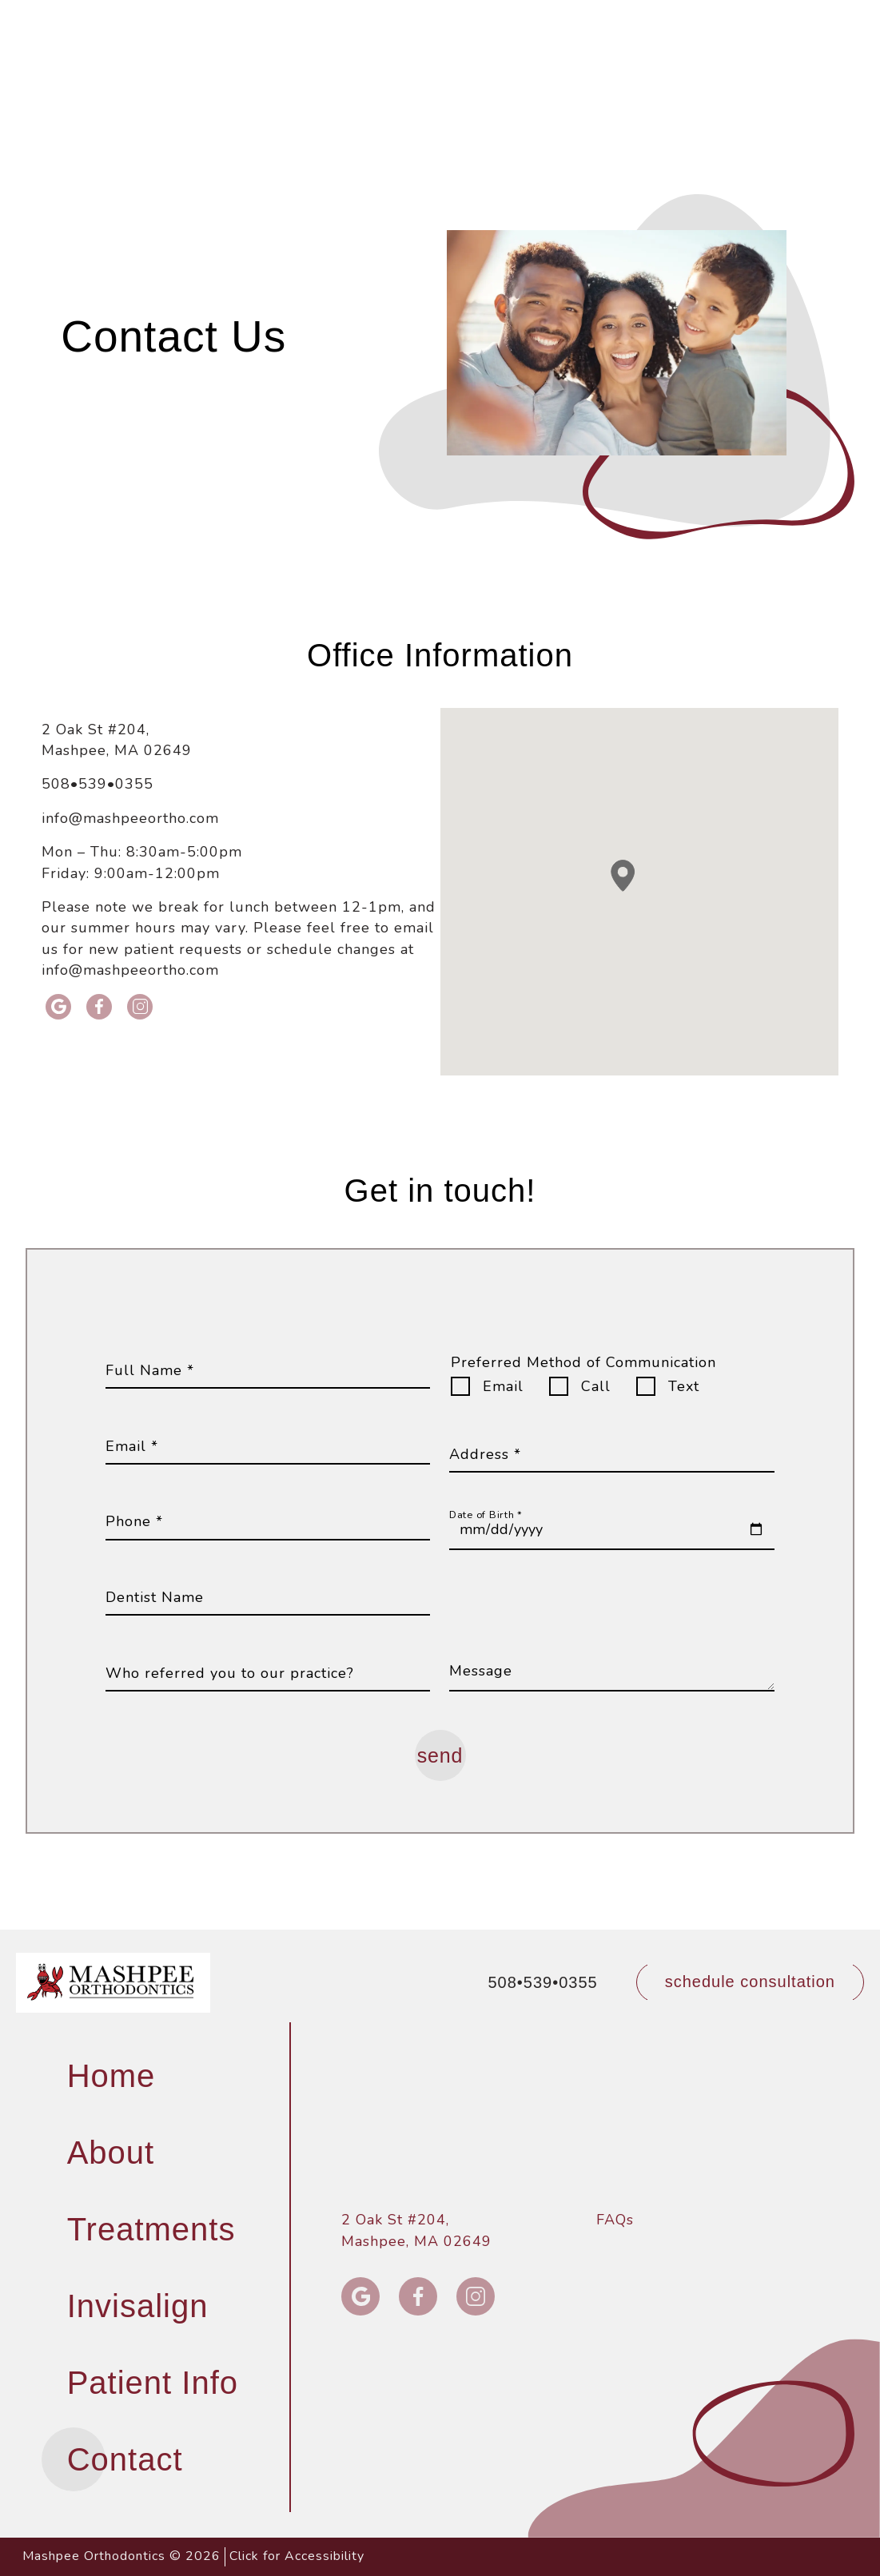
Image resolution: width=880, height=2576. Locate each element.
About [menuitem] (111, 2152)
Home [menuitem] (111, 2075)
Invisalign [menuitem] (138, 2306)
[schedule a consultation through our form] (750, 1982)
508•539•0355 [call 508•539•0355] (467, 17)
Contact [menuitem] (125, 2459)
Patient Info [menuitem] (152, 2382)
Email (503, 1386)
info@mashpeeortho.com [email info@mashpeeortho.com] (130, 818)
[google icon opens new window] (59, 1007)
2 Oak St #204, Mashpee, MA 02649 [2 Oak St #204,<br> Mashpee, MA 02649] (416, 2230)
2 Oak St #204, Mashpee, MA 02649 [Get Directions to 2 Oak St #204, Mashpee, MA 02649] (117, 740)
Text (683, 1386)
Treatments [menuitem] (151, 2229)
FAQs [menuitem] (615, 2219)
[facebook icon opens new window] (99, 1007)
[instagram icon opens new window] (140, 1007)
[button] (847, 17)
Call (596, 1386)
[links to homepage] (113, 1982)
